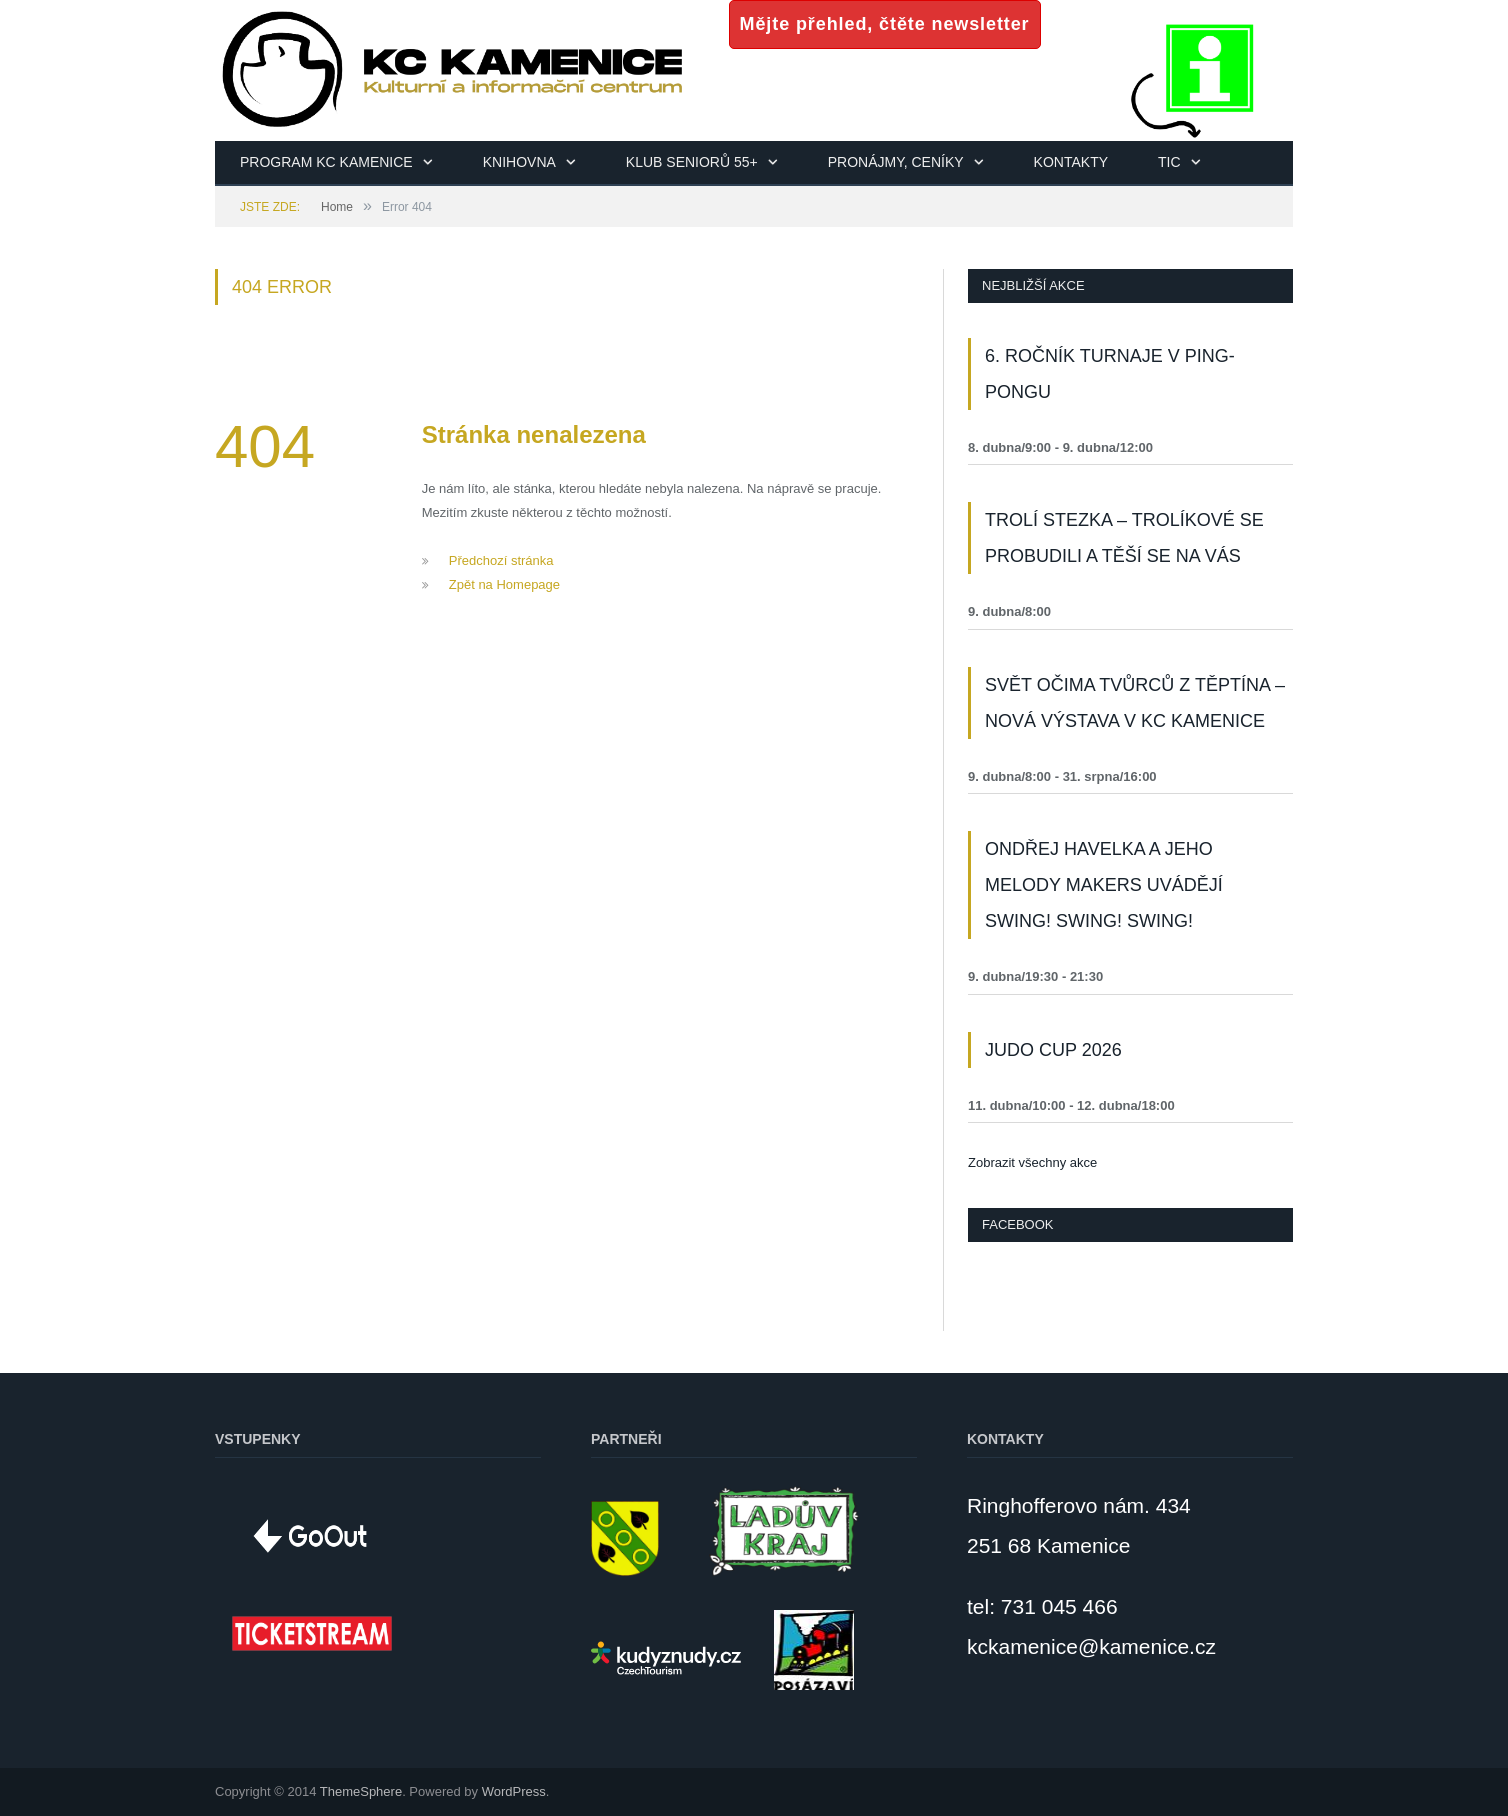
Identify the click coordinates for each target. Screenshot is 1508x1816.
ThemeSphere (361, 1791)
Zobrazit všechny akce (1032, 1162)
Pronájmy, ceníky (896, 162)
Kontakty (1071, 162)
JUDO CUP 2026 (1053, 1050)
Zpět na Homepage (504, 584)
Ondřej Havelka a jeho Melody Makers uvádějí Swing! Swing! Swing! (1104, 885)
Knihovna (519, 162)
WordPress (514, 1791)
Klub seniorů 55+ (692, 162)
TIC (1169, 162)
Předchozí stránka (501, 560)
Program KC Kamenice (326, 162)
